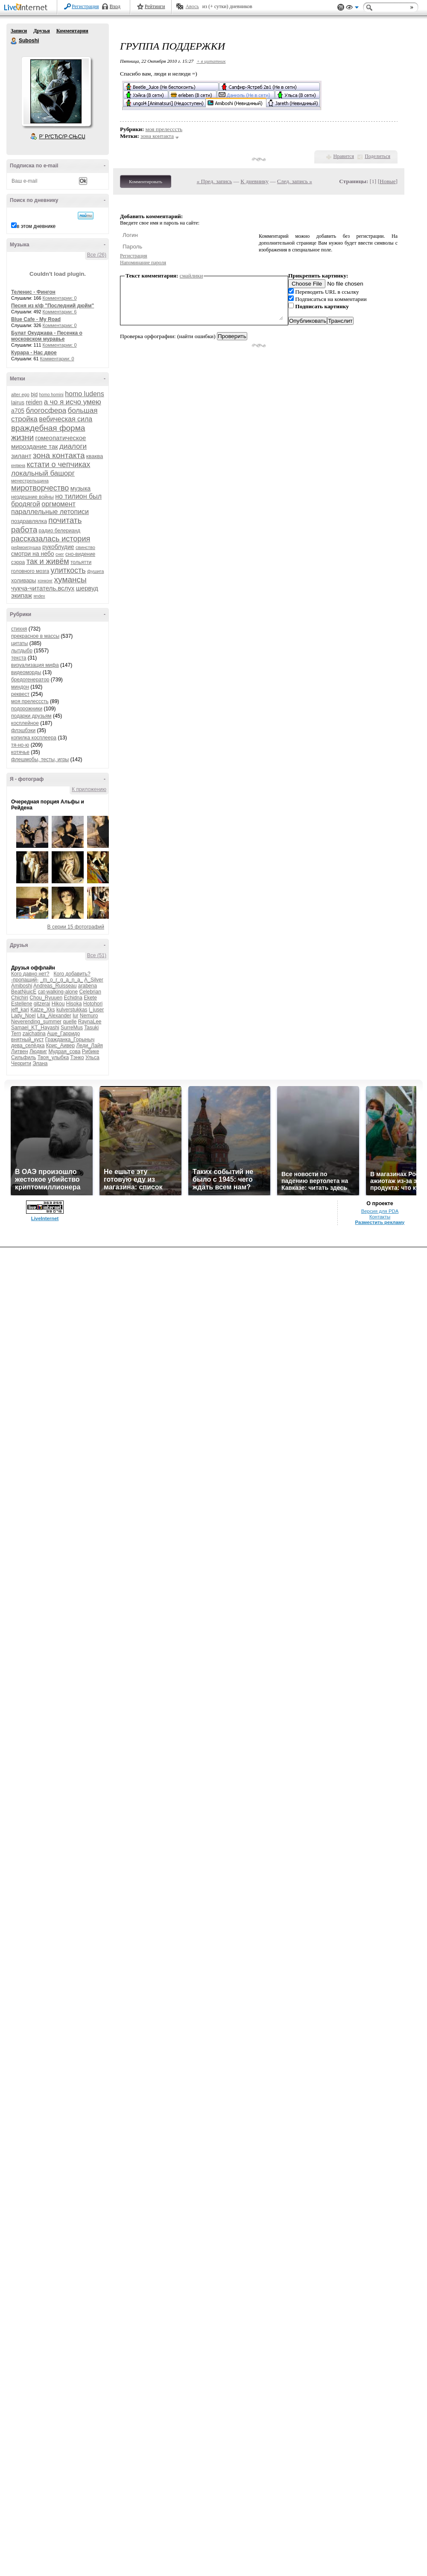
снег (60, 554)
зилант (21, 455)
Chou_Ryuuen (45, 998)
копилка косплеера (33, 738)
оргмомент (58, 504)
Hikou (58, 1004)
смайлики (191, 275)
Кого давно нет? (30, 974)
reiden (34, 402)
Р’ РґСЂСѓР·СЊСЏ (62, 137)
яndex (39, 596)
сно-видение (80, 554)
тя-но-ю (20, 745)
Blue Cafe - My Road (36, 319)
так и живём (47, 561)
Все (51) (96, 955)
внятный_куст (27, 1040)
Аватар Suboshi (56, 91)
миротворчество (40, 488)
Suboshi (14, 41)
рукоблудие (58, 546)
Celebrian (90, 992)
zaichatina (34, 1034)
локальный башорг (43, 473)
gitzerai (42, 1004)
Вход (115, 6)
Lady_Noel (23, 1016)
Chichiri (19, 998)
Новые (387, 181)
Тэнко (77, 1057)
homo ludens (84, 393)
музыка (80, 488)
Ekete (90, 998)
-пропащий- (24, 980)
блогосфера (46, 410)
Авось (192, 6)
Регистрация (85, 6)
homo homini (51, 394)
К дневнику (254, 181)
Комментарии (72, 31)
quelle (69, 1022)
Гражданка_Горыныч (70, 1040)
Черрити (21, 1063)
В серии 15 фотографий (75, 927)
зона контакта (59, 455)
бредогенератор (30, 680)
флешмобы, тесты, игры (40, 759)
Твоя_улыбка (53, 1057)
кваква (94, 456)
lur (75, 1016)
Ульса (92, 1057)
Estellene (21, 1004)
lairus (17, 402)
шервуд (87, 588)
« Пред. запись (214, 181)
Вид (352, 8)
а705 (17, 410)
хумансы (70, 579)
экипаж (21, 595)
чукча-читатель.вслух (42, 588)
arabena (87, 986)
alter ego (20, 394)
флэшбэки (23, 730)
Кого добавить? (72, 974)
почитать (65, 520)
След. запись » (294, 181)
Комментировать (145, 181)
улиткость (68, 570)
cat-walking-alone (58, 992)
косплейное (25, 723)
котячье (20, 752)
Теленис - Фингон (33, 292)
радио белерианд (59, 531)
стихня (19, 629)
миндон (20, 687)
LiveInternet (27, 7)
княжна (18, 465)
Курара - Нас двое (34, 353)
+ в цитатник (210, 61)
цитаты (19, 643)
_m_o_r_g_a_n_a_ (61, 980)
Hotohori (92, 1004)
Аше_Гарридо (63, 1034)
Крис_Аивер (60, 1046)
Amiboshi (21, 986)
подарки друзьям (31, 716)
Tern (16, 1034)
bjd (34, 394)
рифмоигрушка (26, 547)
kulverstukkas (72, 1010)
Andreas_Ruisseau (54, 986)
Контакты (379, 1216)
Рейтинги (155, 6)
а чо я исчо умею (72, 402)
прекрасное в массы (35, 636)
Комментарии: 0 (60, 298)
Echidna (73, 998)
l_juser (96, 1010)
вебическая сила (65, 419)
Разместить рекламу (380, 1222)
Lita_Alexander (54, 1016)
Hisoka (74, 1004)
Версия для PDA (380, 1211)
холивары (23, 580)
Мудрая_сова (64, 1051)
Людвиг (38, 1051)
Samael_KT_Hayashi (35, 1028)
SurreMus (72, 1028)
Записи (19, 31)
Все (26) (96, 255)
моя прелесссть (30, 701)
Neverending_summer (36, 1022)
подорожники (26, 709)
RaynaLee (90, 1022)
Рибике (90, 1051)
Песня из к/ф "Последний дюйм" (52, 306)
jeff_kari (20, 1010)
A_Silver (93, 980)
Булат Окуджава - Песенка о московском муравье (46, 336)
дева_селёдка (27, 1046)
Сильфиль (23, 1057)
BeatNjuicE (23, 992)
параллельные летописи (50, 511)
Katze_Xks (42, 1010)
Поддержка (340, 7)
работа (24, 529)
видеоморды (26, 672)
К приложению (89, 789)
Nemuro (89, 1016)
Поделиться (377, 156)
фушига (95, 571)
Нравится (343, 156)
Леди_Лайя (89, 1046)
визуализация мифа (35, 665)
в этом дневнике (36, 226)
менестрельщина (30, 480)
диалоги (73, 446)
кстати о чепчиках (58, 464)
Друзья (41, 31)
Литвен (19, 1051)
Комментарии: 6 (60, 311)
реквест (20, 694)
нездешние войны (32, 497)
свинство (85, 547)
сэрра (18, 562)
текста (18, 658)
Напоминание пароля (143, 263)
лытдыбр (21, 651)
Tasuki (91, 1028)
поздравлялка (29, 521)
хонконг (45, 580)
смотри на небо (32, 553)
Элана (39, 1063)
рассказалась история (50, 538)
